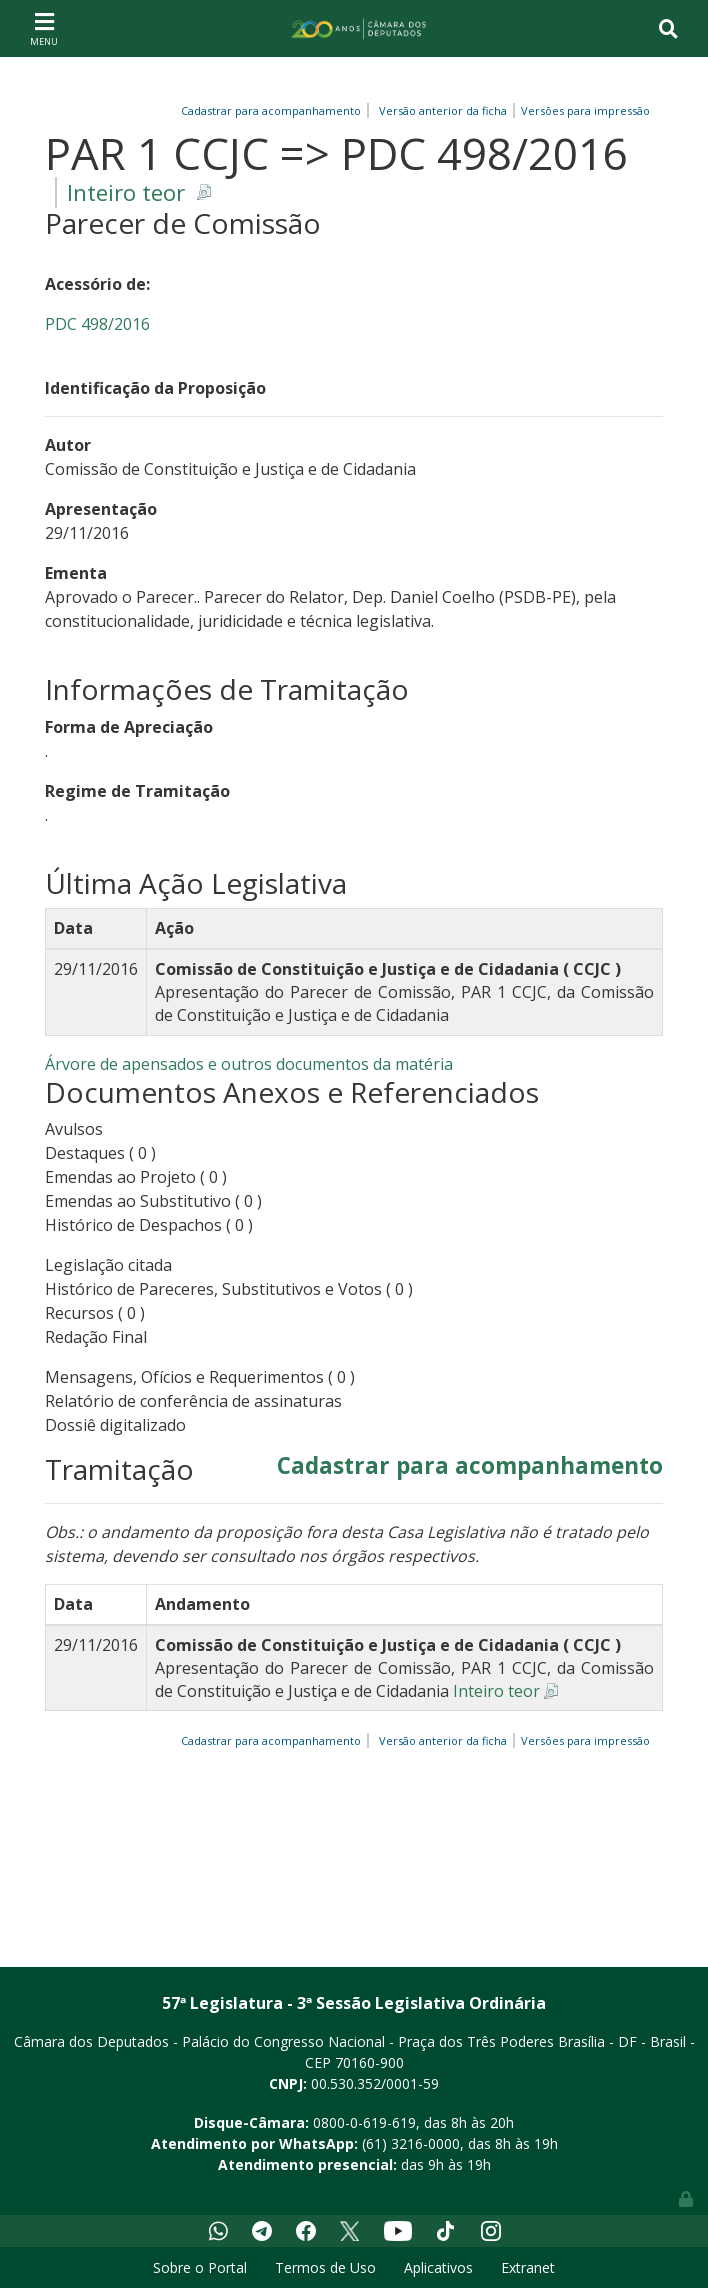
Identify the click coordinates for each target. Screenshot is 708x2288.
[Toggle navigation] (44, 28)
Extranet (528, 2267)
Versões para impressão (582, 110)
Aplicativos (438, 2267)
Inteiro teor (126, 192)
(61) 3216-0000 (411, 2143)
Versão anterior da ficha (443, 110)
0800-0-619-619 (364, 2122)
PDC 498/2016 (97, 324)
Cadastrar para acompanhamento (274, 110)
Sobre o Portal (200, 2267)
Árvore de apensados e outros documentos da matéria (249, 1064)
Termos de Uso (325, 2267)
